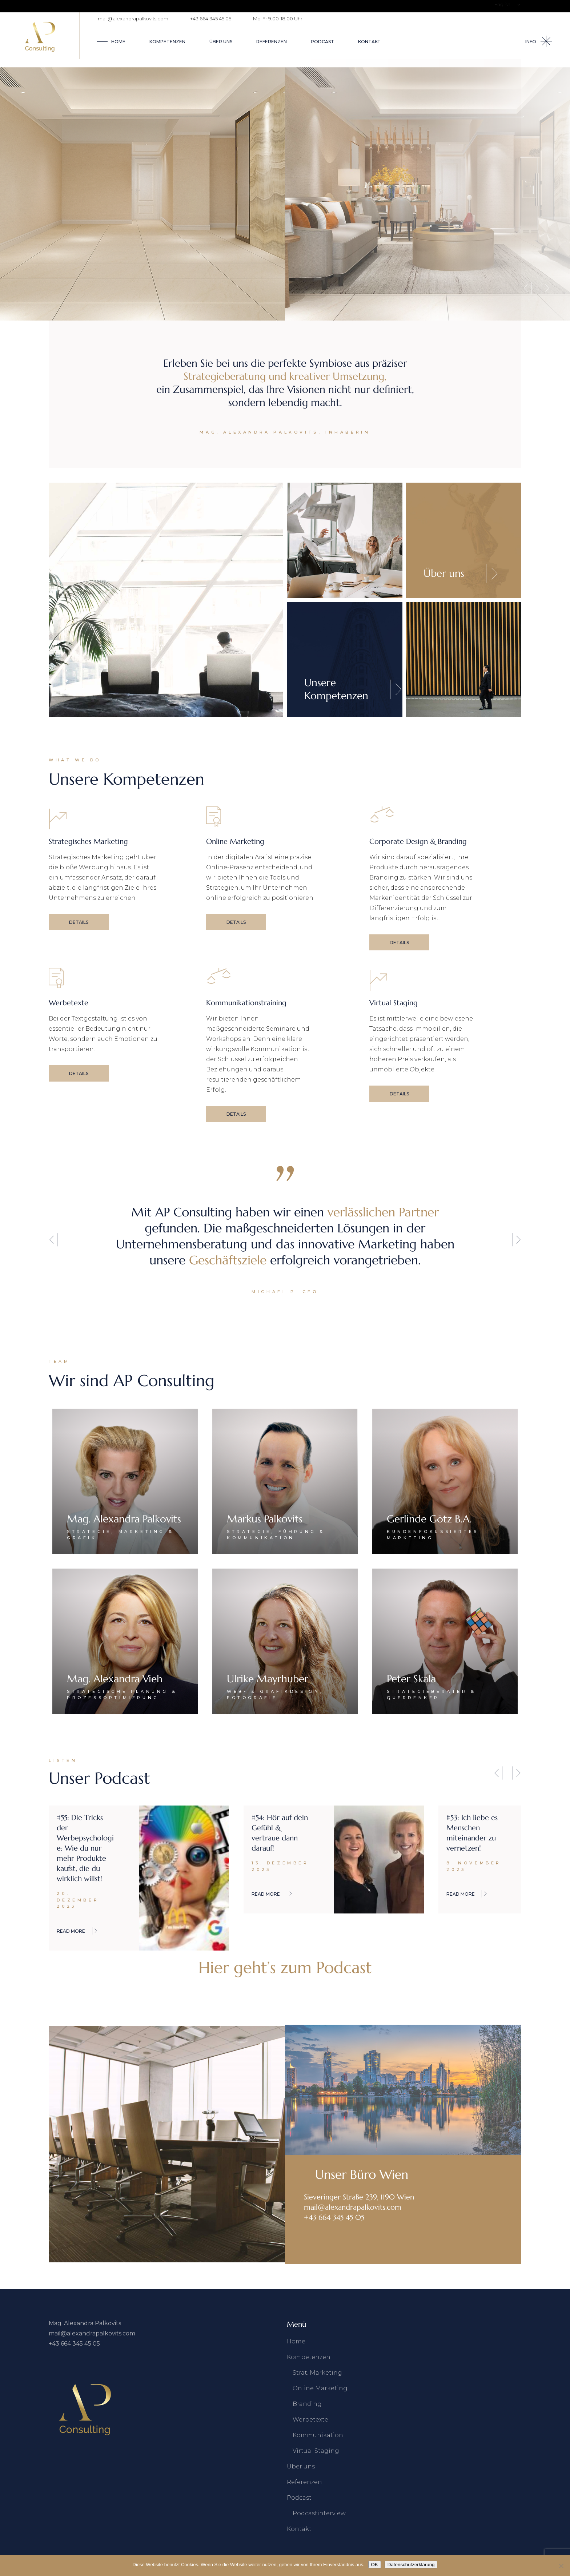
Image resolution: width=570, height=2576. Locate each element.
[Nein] (561, 2565)
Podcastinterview (319, 2513)
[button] (53, 1239)
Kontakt (299, 2528)
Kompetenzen (308, 2357)
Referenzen (304, 2482)
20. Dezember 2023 (78, 1900)
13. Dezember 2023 (280, 1866)
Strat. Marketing (317, 2372)
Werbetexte (310, 2419)
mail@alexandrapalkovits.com (133, 18)
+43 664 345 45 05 (210, 18)
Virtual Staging (316, 2450)
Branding (307, 2403)
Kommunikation (318, 2435)
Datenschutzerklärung (411, 2564)
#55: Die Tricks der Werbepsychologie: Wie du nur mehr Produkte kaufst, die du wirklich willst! (85, 1848)
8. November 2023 (473, 1866)
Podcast (299, 2497)
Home (296, 2341)
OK (374, 2564)
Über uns (301, 2466)
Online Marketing (320, 2388)
